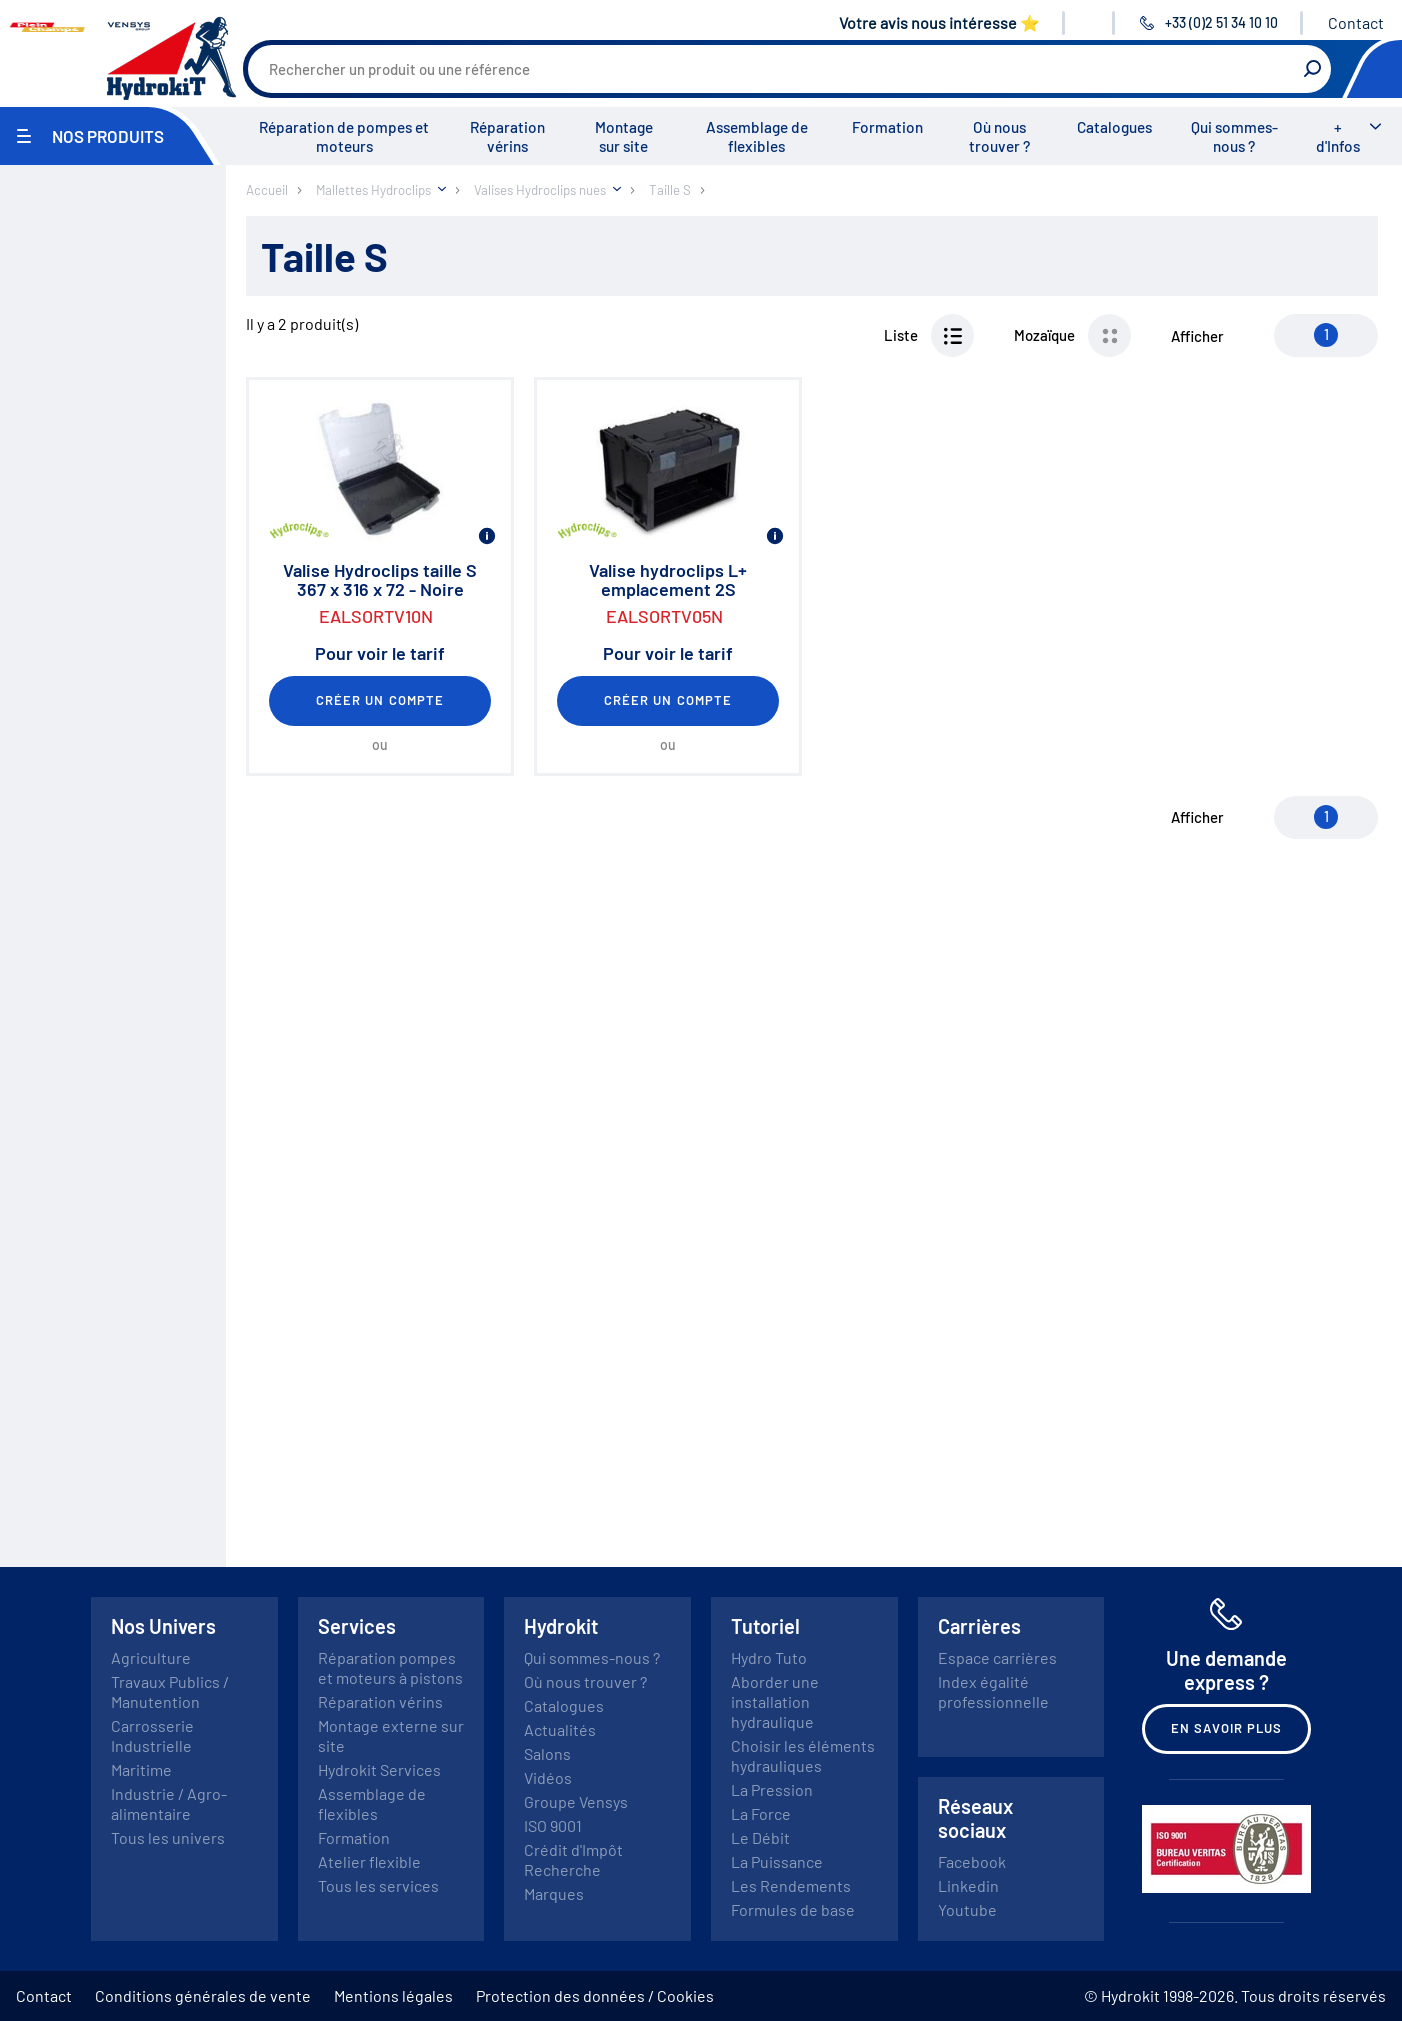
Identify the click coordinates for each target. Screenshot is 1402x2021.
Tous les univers (168, 1837)
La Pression (772, 1789)
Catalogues (1114, 127)
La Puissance (777, 1861)
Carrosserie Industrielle (152, 1735)
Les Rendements (791, 1885)
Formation (887, 127)
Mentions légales (393, 1995)
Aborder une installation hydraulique (775, 1701)
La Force (761, 1813)
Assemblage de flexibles (757, 136)
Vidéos (548, 1777)
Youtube (967, 1909)
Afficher (1197, 336)
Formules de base (793, 1909)
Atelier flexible (369, 1861)
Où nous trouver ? (999, 136)
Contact (1356, 22)
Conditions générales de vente (203, 1995)
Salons (547, 1753)
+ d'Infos (1338, 136)
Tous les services (378, 1885)
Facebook (972, 1861)
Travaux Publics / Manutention (170, 1691)
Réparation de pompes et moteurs (344, 136)
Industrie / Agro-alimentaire (169, 1803)
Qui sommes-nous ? (1234, 136)
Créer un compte (380, 700)
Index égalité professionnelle (993, 1691)
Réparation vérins (507, 136)
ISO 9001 (553, 1825)
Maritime (141, 1769)
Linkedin (968, 1885)
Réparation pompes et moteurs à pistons (390, 1667)
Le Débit (760, 1837)
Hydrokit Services (379, 1769)
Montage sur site (624, 136)
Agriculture (151, 1657)
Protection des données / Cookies (595, 1995)
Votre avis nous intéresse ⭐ (939, 22)
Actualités (560, 1729)
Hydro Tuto (769, 1657)
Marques (554, 1893)
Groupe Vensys (576, 1801)
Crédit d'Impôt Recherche (573, 1859)
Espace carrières (997, 1657)
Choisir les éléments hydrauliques (803, 1755)
